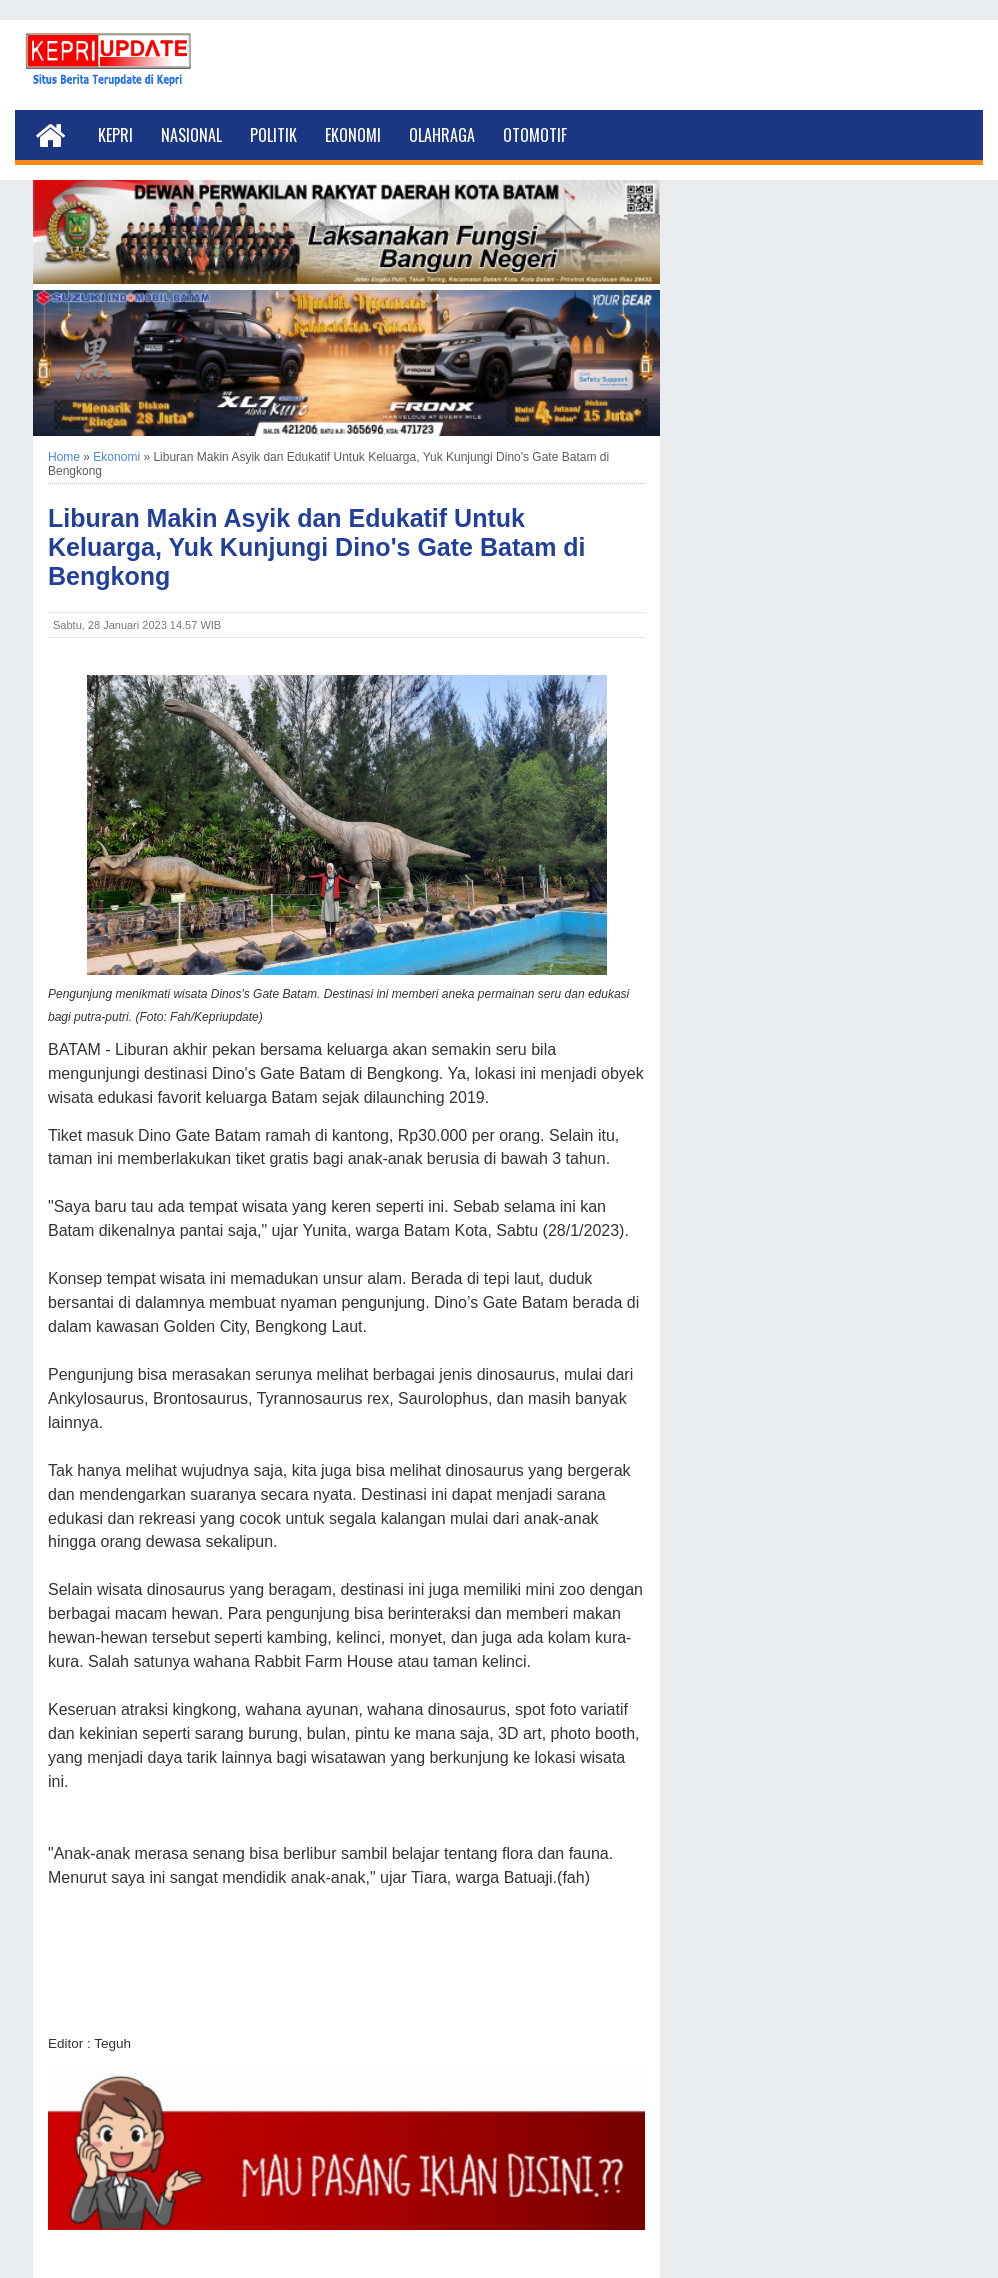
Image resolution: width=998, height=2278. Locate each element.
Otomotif (535, 135)
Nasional (191, 135)
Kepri (115, 135)
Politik (273, 135)
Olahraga (442, 135)
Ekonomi (353, 135)
